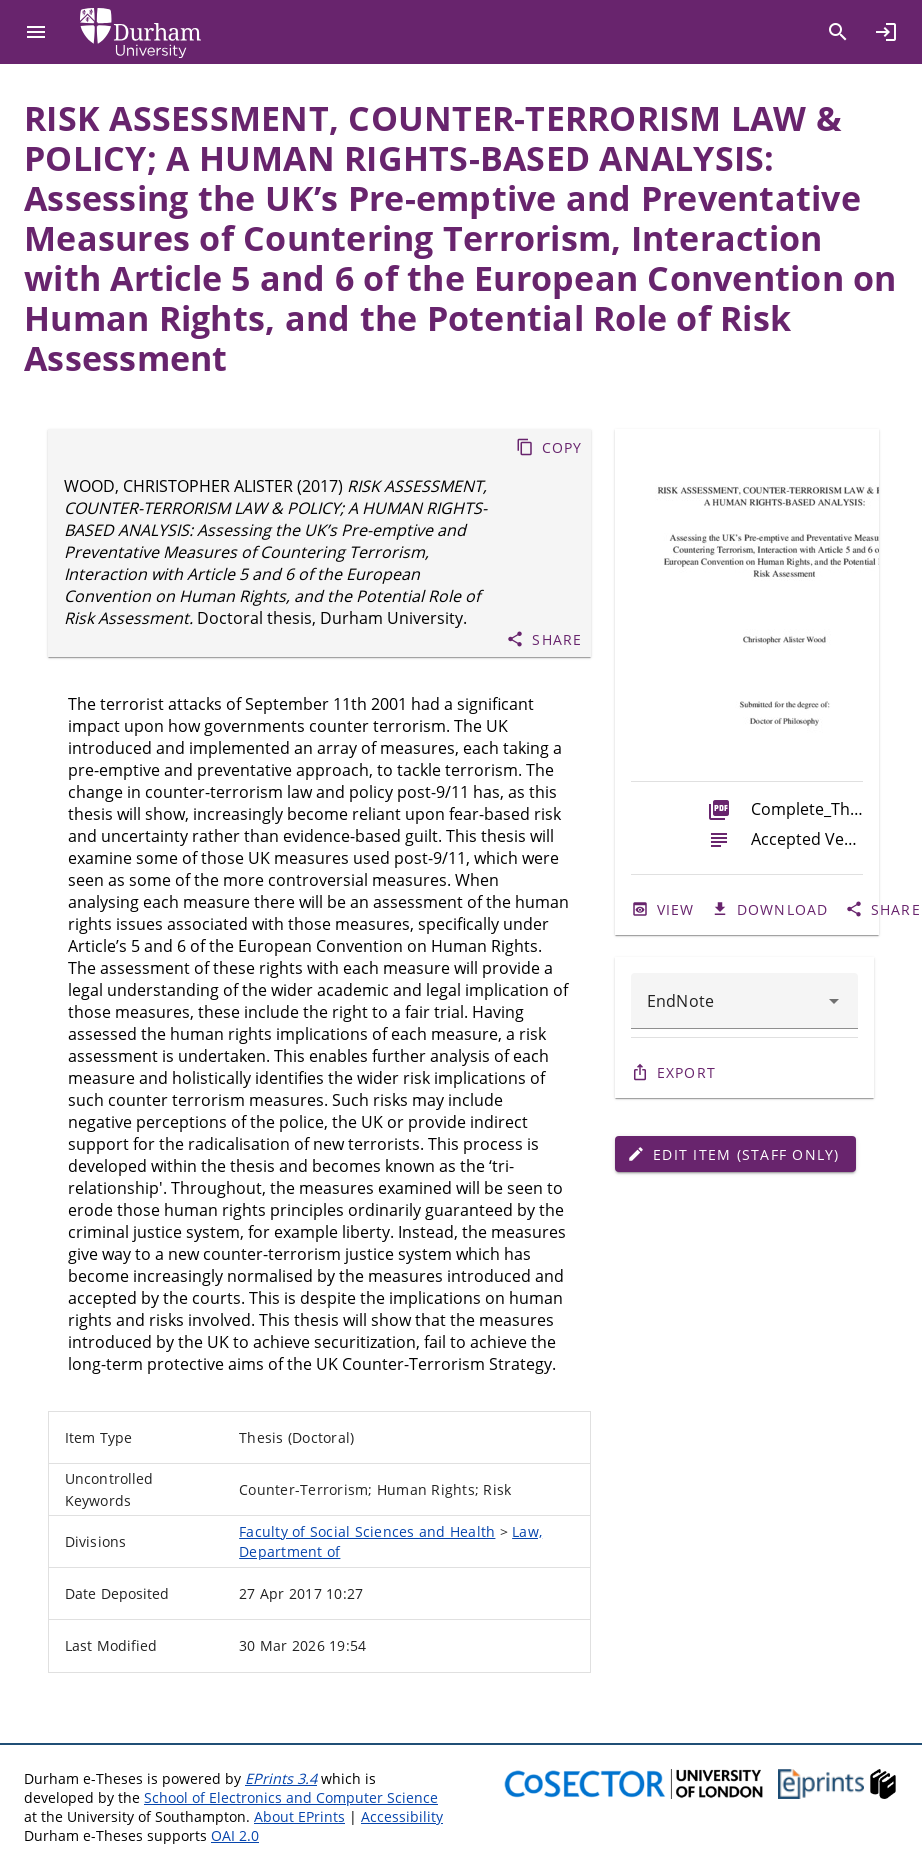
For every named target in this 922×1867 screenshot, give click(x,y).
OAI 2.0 (235, 1835)
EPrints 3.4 (281, 1778)
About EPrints (299, 1816)
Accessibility (402, 1816)
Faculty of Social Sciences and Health (367, 1531)
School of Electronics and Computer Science (291, 1797)
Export (687, 1072)
